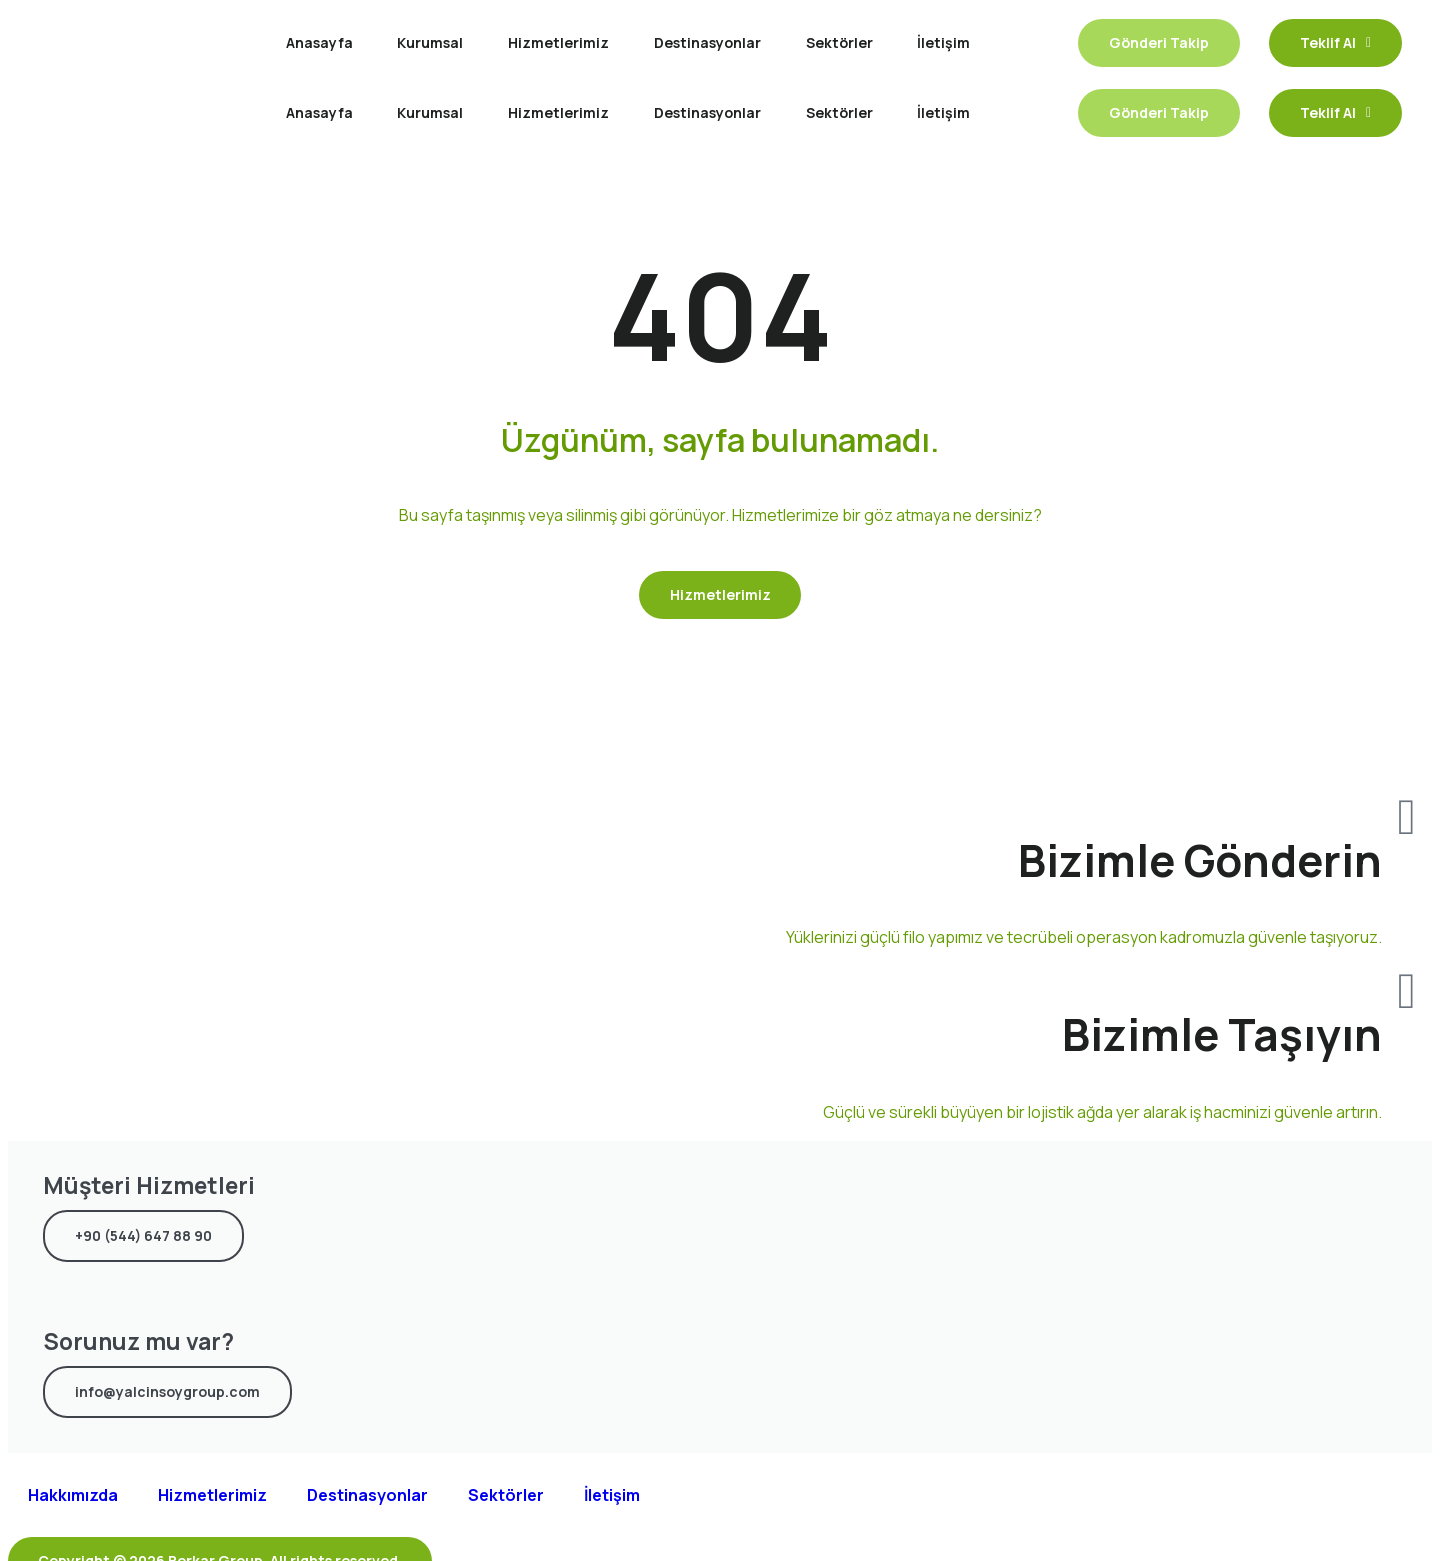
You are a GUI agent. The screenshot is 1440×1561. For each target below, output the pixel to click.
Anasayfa (319, 42)
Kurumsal (430, 42)
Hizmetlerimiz (558, 42)
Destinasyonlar (707, 42)
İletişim (943, 42)
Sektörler (839, 42)
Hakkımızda (73, 1496)
